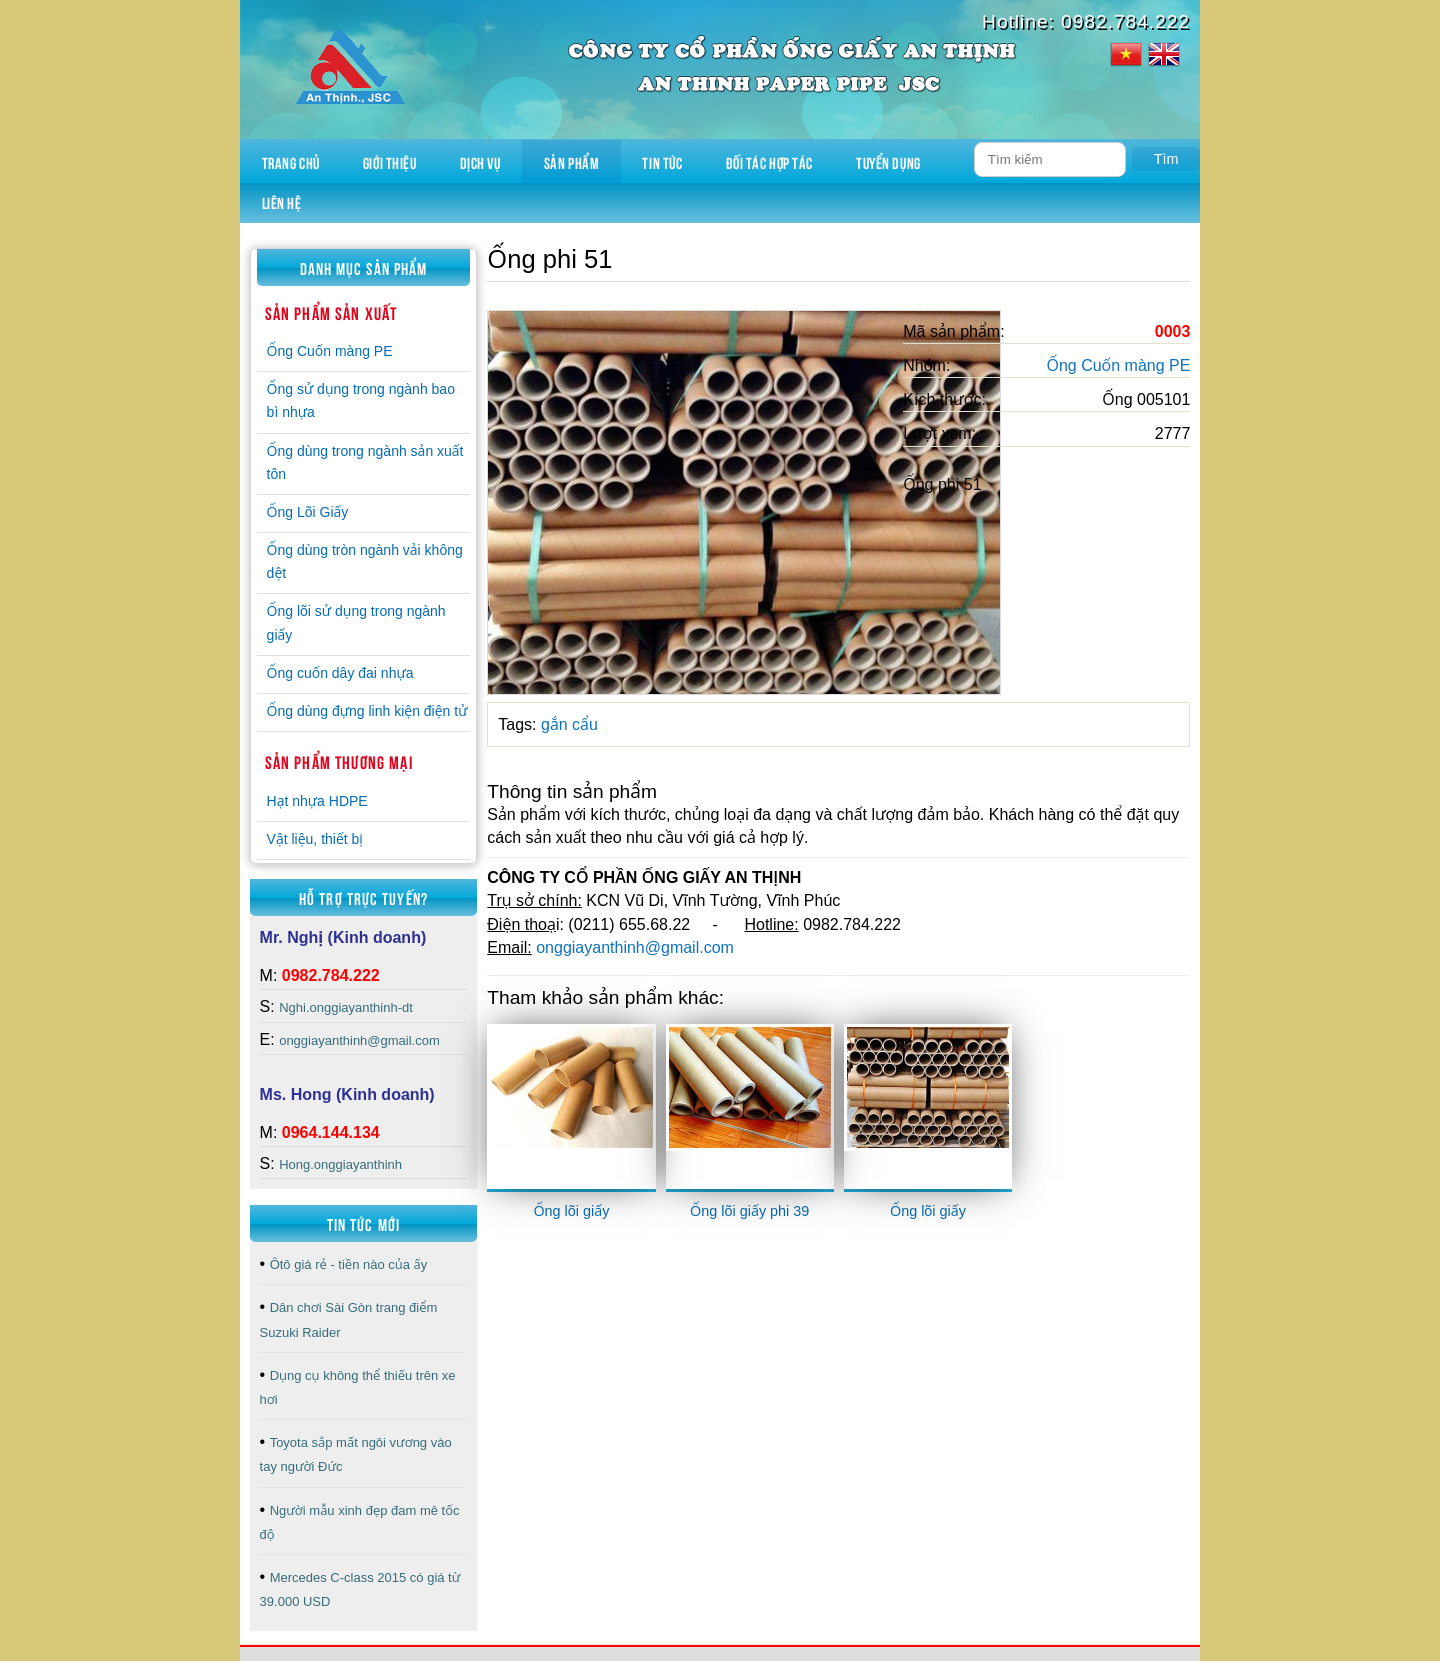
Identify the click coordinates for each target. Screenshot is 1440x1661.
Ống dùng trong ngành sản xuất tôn (365, 462)
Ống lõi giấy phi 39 (749, 1211)
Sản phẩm (571, 161)
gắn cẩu (569, 724)
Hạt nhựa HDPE (317, 801)
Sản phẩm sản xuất (331, 312)
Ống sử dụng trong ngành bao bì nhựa (361, 400)
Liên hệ (282, 202)
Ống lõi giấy (571, 1211)
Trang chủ (291, 161)
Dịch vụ (480, 161)
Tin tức (662, 161)
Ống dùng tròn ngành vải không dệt (365, 561)
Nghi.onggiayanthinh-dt (346, 1007)
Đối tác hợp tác (769, 161)
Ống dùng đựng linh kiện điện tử (367, 711)
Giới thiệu (390, 161)
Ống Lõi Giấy (308, 512)
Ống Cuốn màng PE (330, 351)
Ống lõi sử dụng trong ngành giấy (356, 622)
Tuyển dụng (888, 161)
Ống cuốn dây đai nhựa (340, 673)
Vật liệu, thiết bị (315, 839)
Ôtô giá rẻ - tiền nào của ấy (349, 1264)
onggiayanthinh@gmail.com (359, 1040)
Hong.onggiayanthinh (340, 1164)
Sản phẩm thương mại (339, 761)
